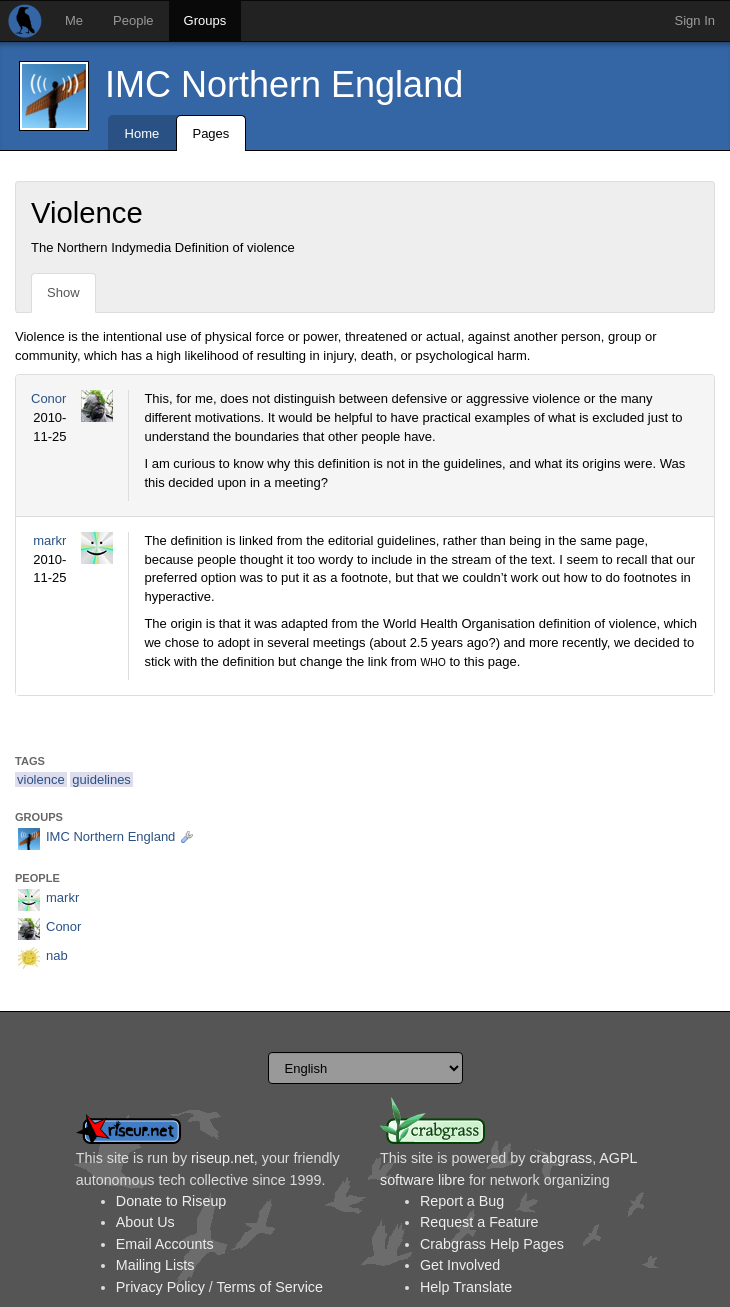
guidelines (101, 779)
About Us (145, 1222)
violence (41, 779)
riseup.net (222, 1158)
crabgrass (560, 1158)
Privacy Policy (160, 1287)
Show (63, 292)
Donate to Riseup (171, 1201)
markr (49, 540)
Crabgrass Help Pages (492, 1244)
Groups (205, 20)
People (133, 20)
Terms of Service (269, 1287)
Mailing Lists (155, 1265)
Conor (48, 398)
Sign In (695, 20)
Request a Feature (479, 1222)
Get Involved (460, 1265)
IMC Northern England (284, 84)
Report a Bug (462, 1201)
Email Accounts (165, 1244)
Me (74, 20)
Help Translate (466, 1287)
